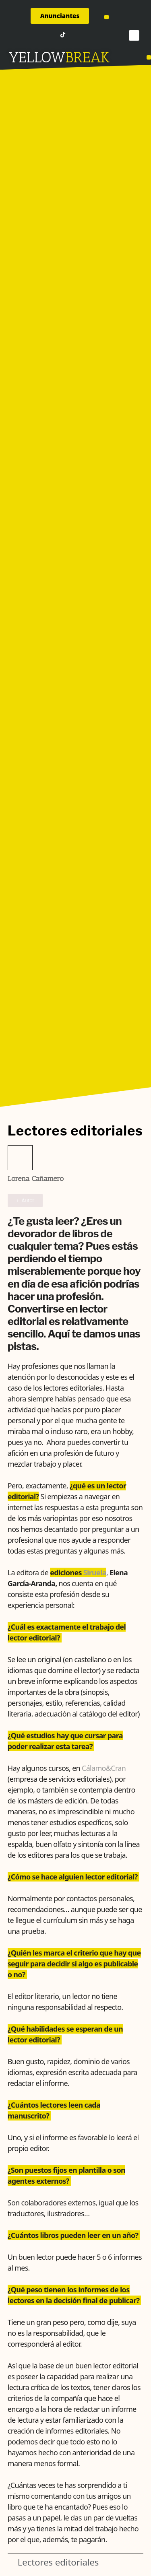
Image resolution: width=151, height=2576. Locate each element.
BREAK (87, 57)
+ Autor (25, 1200)
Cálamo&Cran (104, 1768)
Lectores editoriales (58, 2562)
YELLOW (36, 57)
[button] (106, 17)
